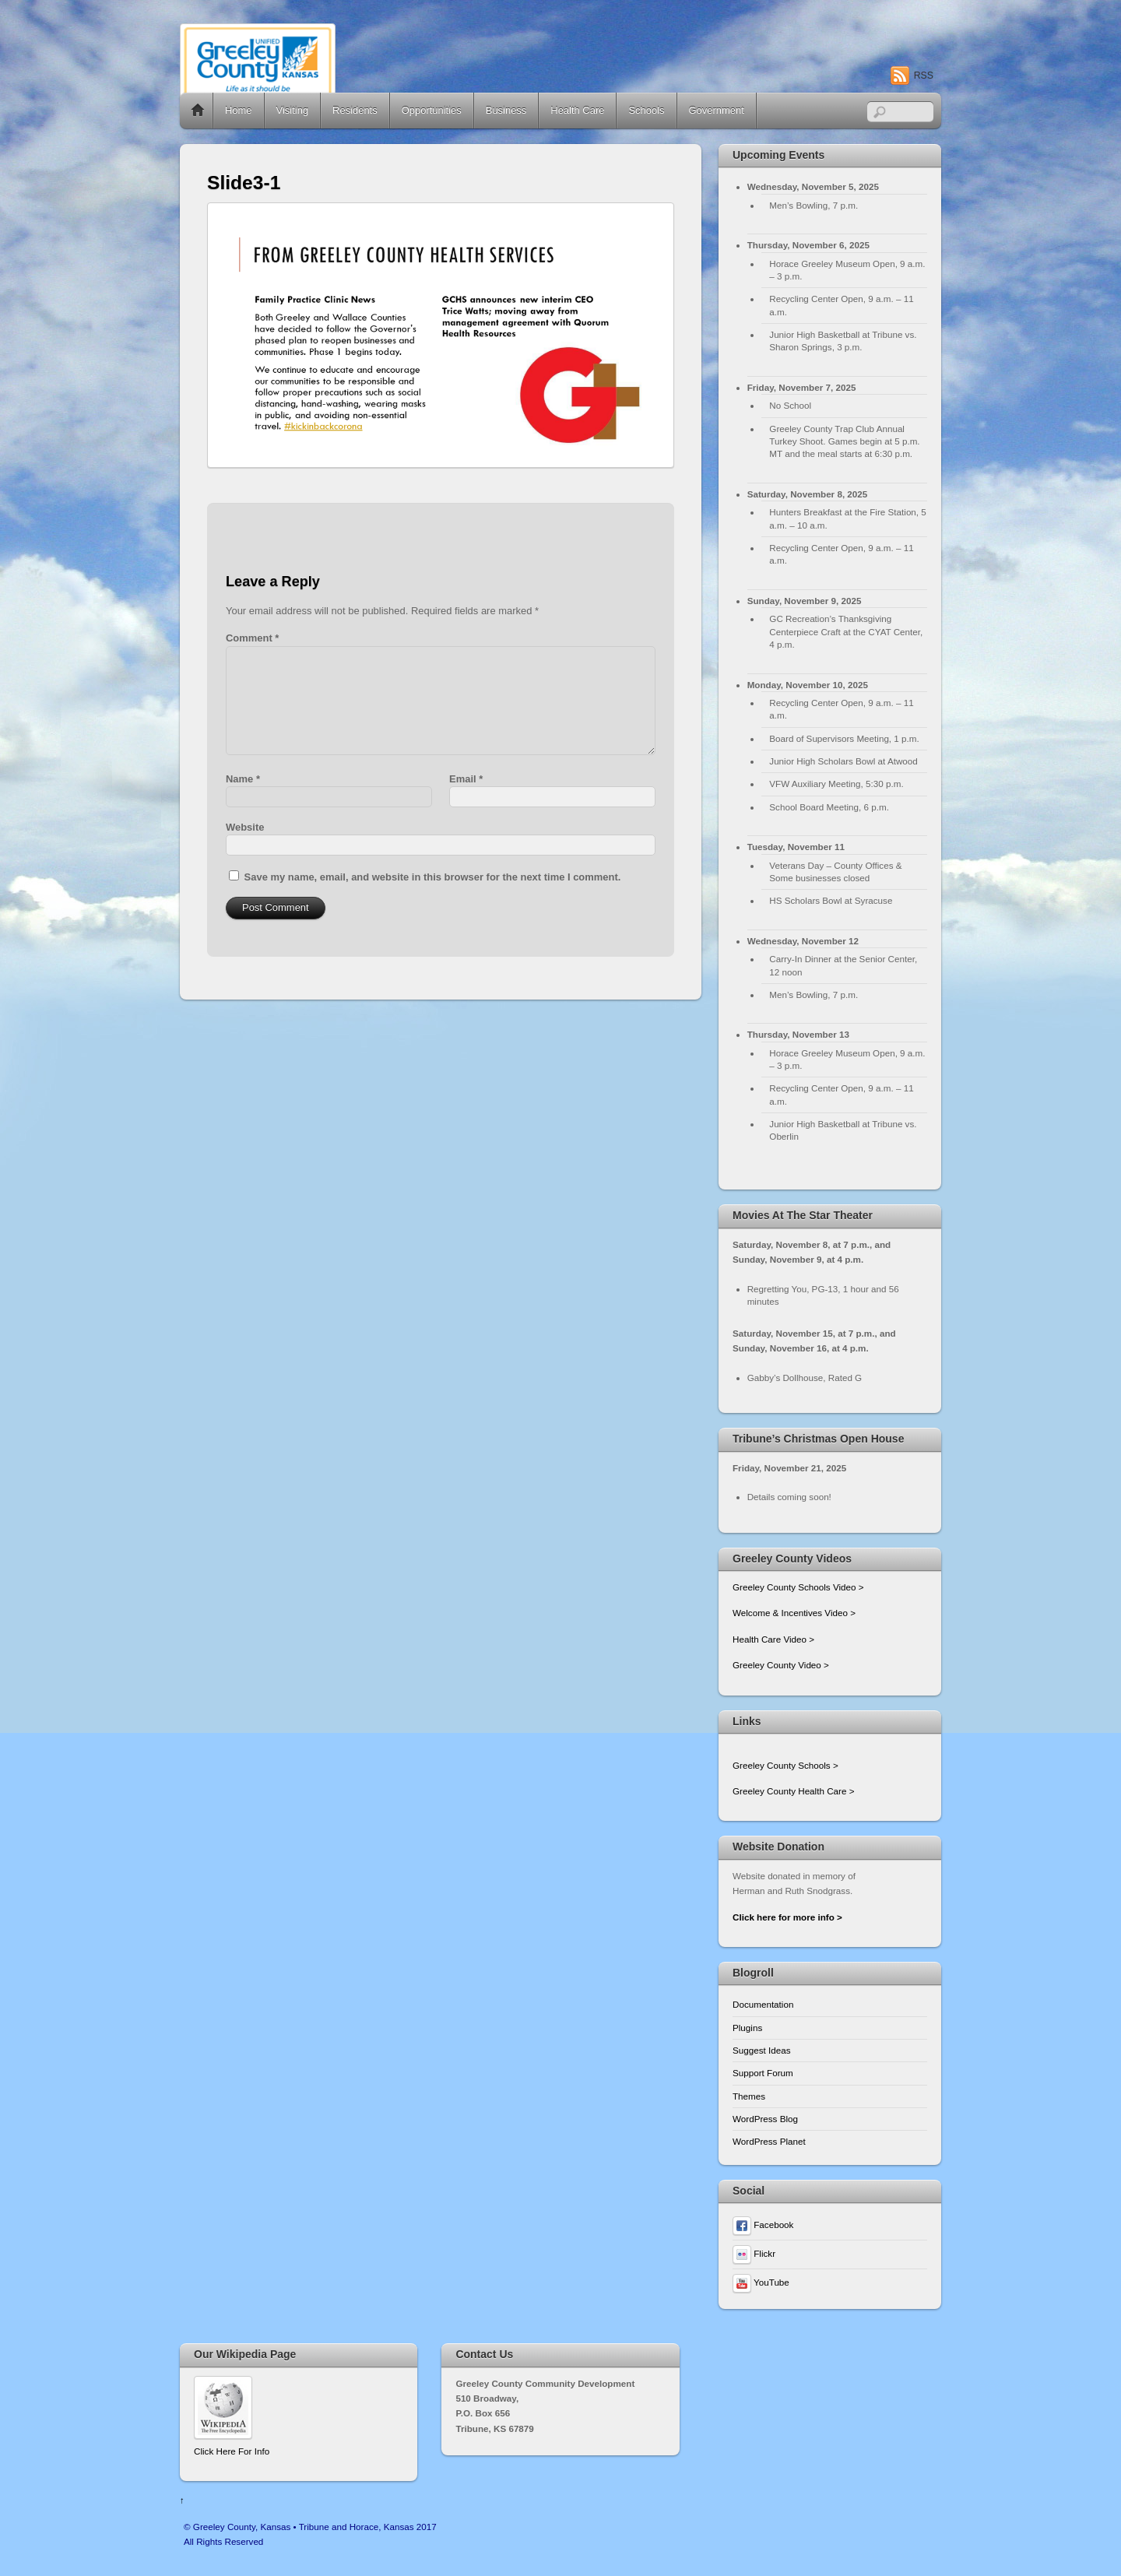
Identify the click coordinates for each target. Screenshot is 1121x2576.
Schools (646, 110)
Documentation (763, 2004)
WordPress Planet (769, 2141)
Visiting (292, 110)
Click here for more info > (787, 1917)
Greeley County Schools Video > (798, 1587)
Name (243, 779)
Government (716, 110)
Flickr (754, 2253)
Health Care (577, 110)
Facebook (763, 2224)
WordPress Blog (765, 2119)
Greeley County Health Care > (793, 1791)
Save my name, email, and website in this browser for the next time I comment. (432, 877)
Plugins (747, 2027)
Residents (355, 110)
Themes (749, 2096)
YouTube (761, 2282)
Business (506, 110)
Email (466, 779)
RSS (923, 75)
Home (198, 110)
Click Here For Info (231, 2451)
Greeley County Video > (781, 1665)
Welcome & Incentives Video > (794, 1613)
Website (245, 827)
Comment (252, 638)
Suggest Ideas (762, 2050)
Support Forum (763, 2073)
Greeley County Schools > (785, 1765)
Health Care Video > (773, 1639)
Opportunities (432, 110)
